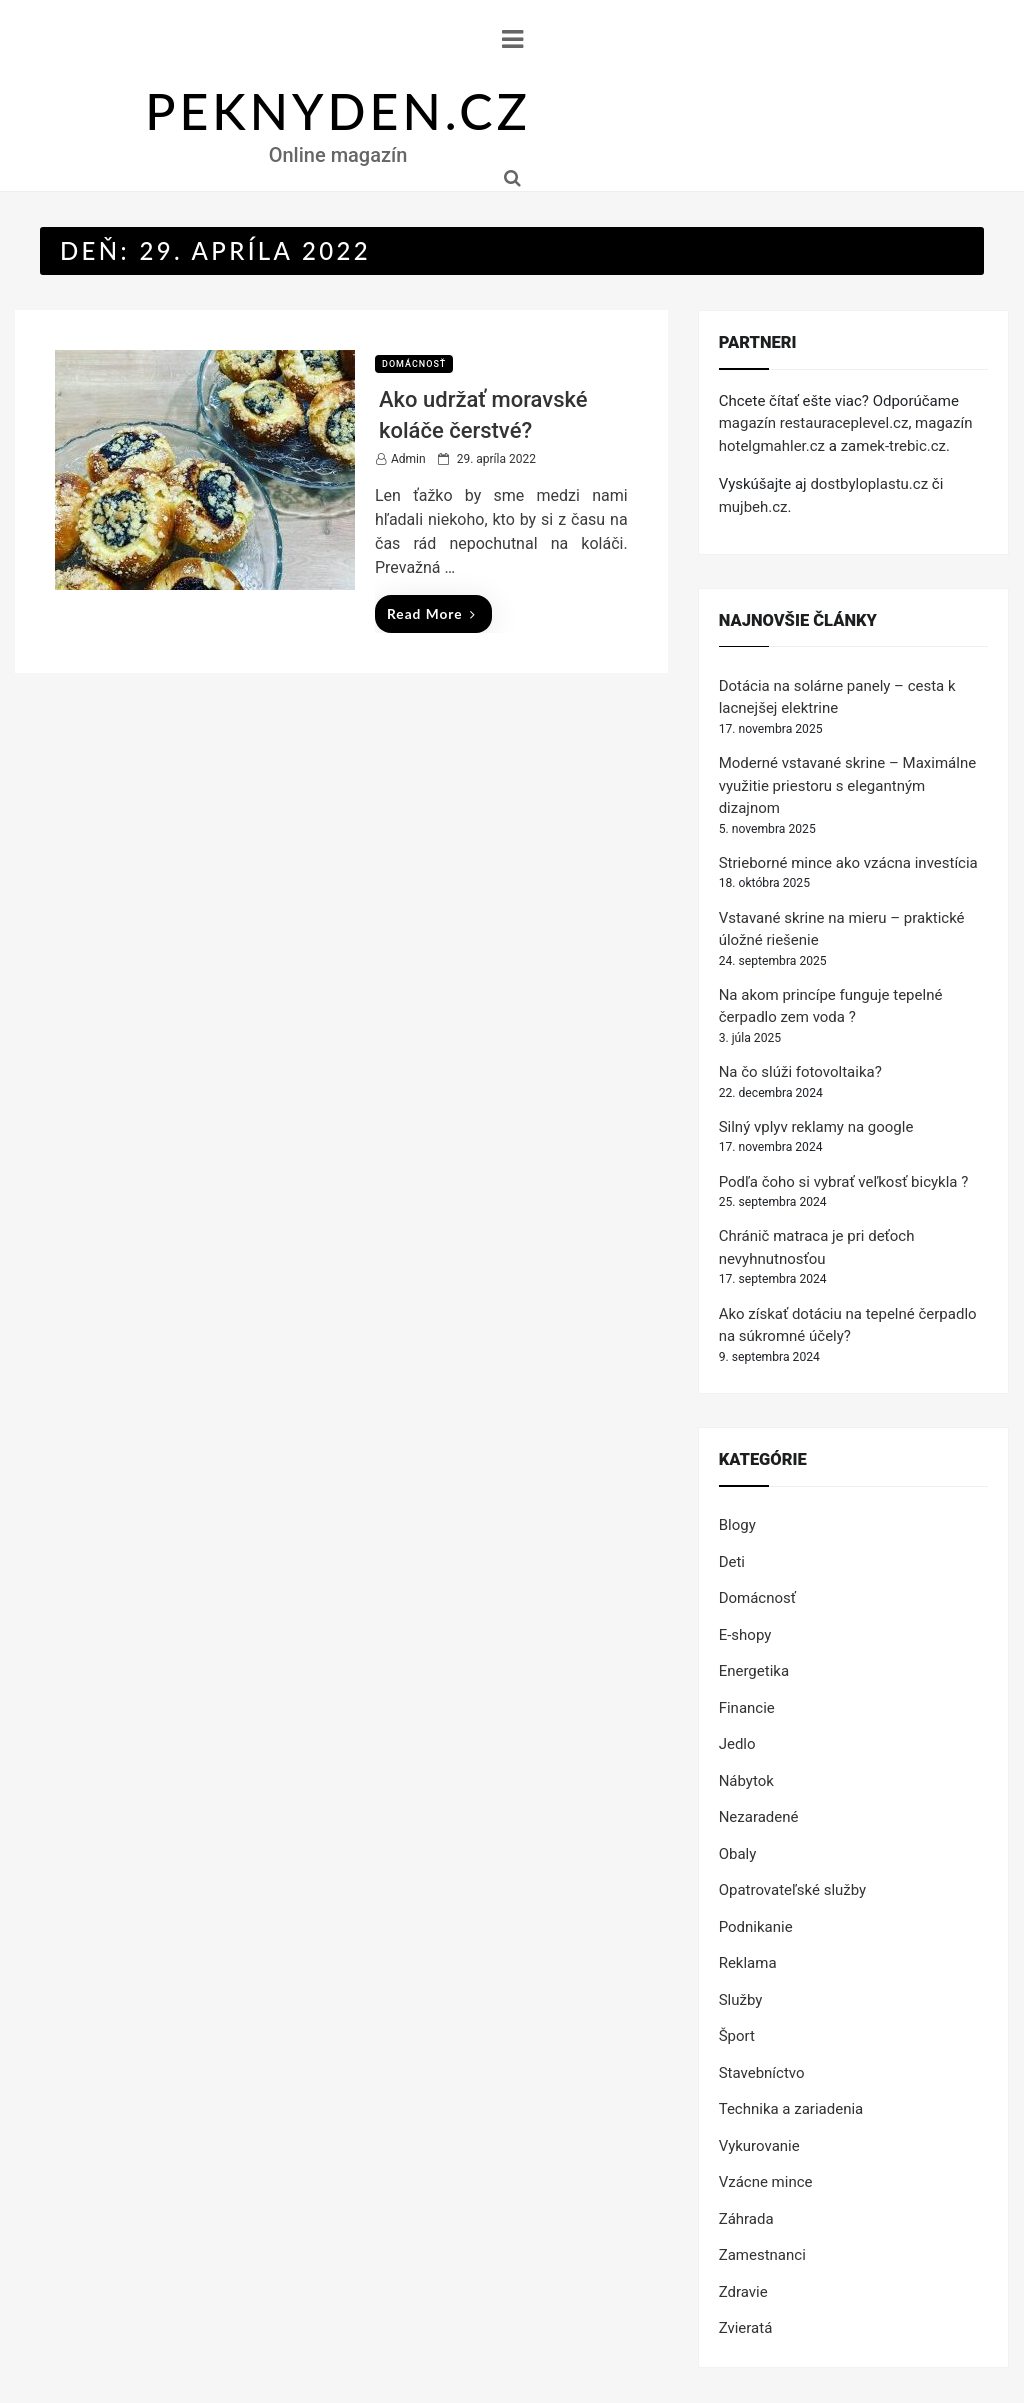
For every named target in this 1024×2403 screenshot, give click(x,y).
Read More (431, 613)
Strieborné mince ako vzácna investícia (848, 863)
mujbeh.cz (753, 507)
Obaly (738, 1854)
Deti (732, 1562)
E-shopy (745, 1635)
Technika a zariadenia (791, 2109)
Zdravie (743, 2292)
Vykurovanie (759, 2146)
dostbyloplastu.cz (869, 484)
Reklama (748, 1963)
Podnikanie (756, 1927)
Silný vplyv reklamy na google (816, 1127)
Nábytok (746, 1781)
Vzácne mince (766, 2182)
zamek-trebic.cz (893, 446)
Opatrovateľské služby (793, 1890)
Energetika (754, 1671)
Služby (741, 2000)
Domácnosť (414, 364)
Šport (737, 2036)
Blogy (737, 1525)
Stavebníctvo (762, 2073)
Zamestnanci (762, 2255)
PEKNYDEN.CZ (338, 111)
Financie (747, 1708)
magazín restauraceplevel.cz (814, 423)
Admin (408, 459)
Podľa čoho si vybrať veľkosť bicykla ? (844, 1182)
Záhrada (746, 2219)
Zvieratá (746, 2328)
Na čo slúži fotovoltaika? (800, 1072)
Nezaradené (759, 1817)
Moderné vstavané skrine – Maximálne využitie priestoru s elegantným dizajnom (847, 785)
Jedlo (737, 1744)
